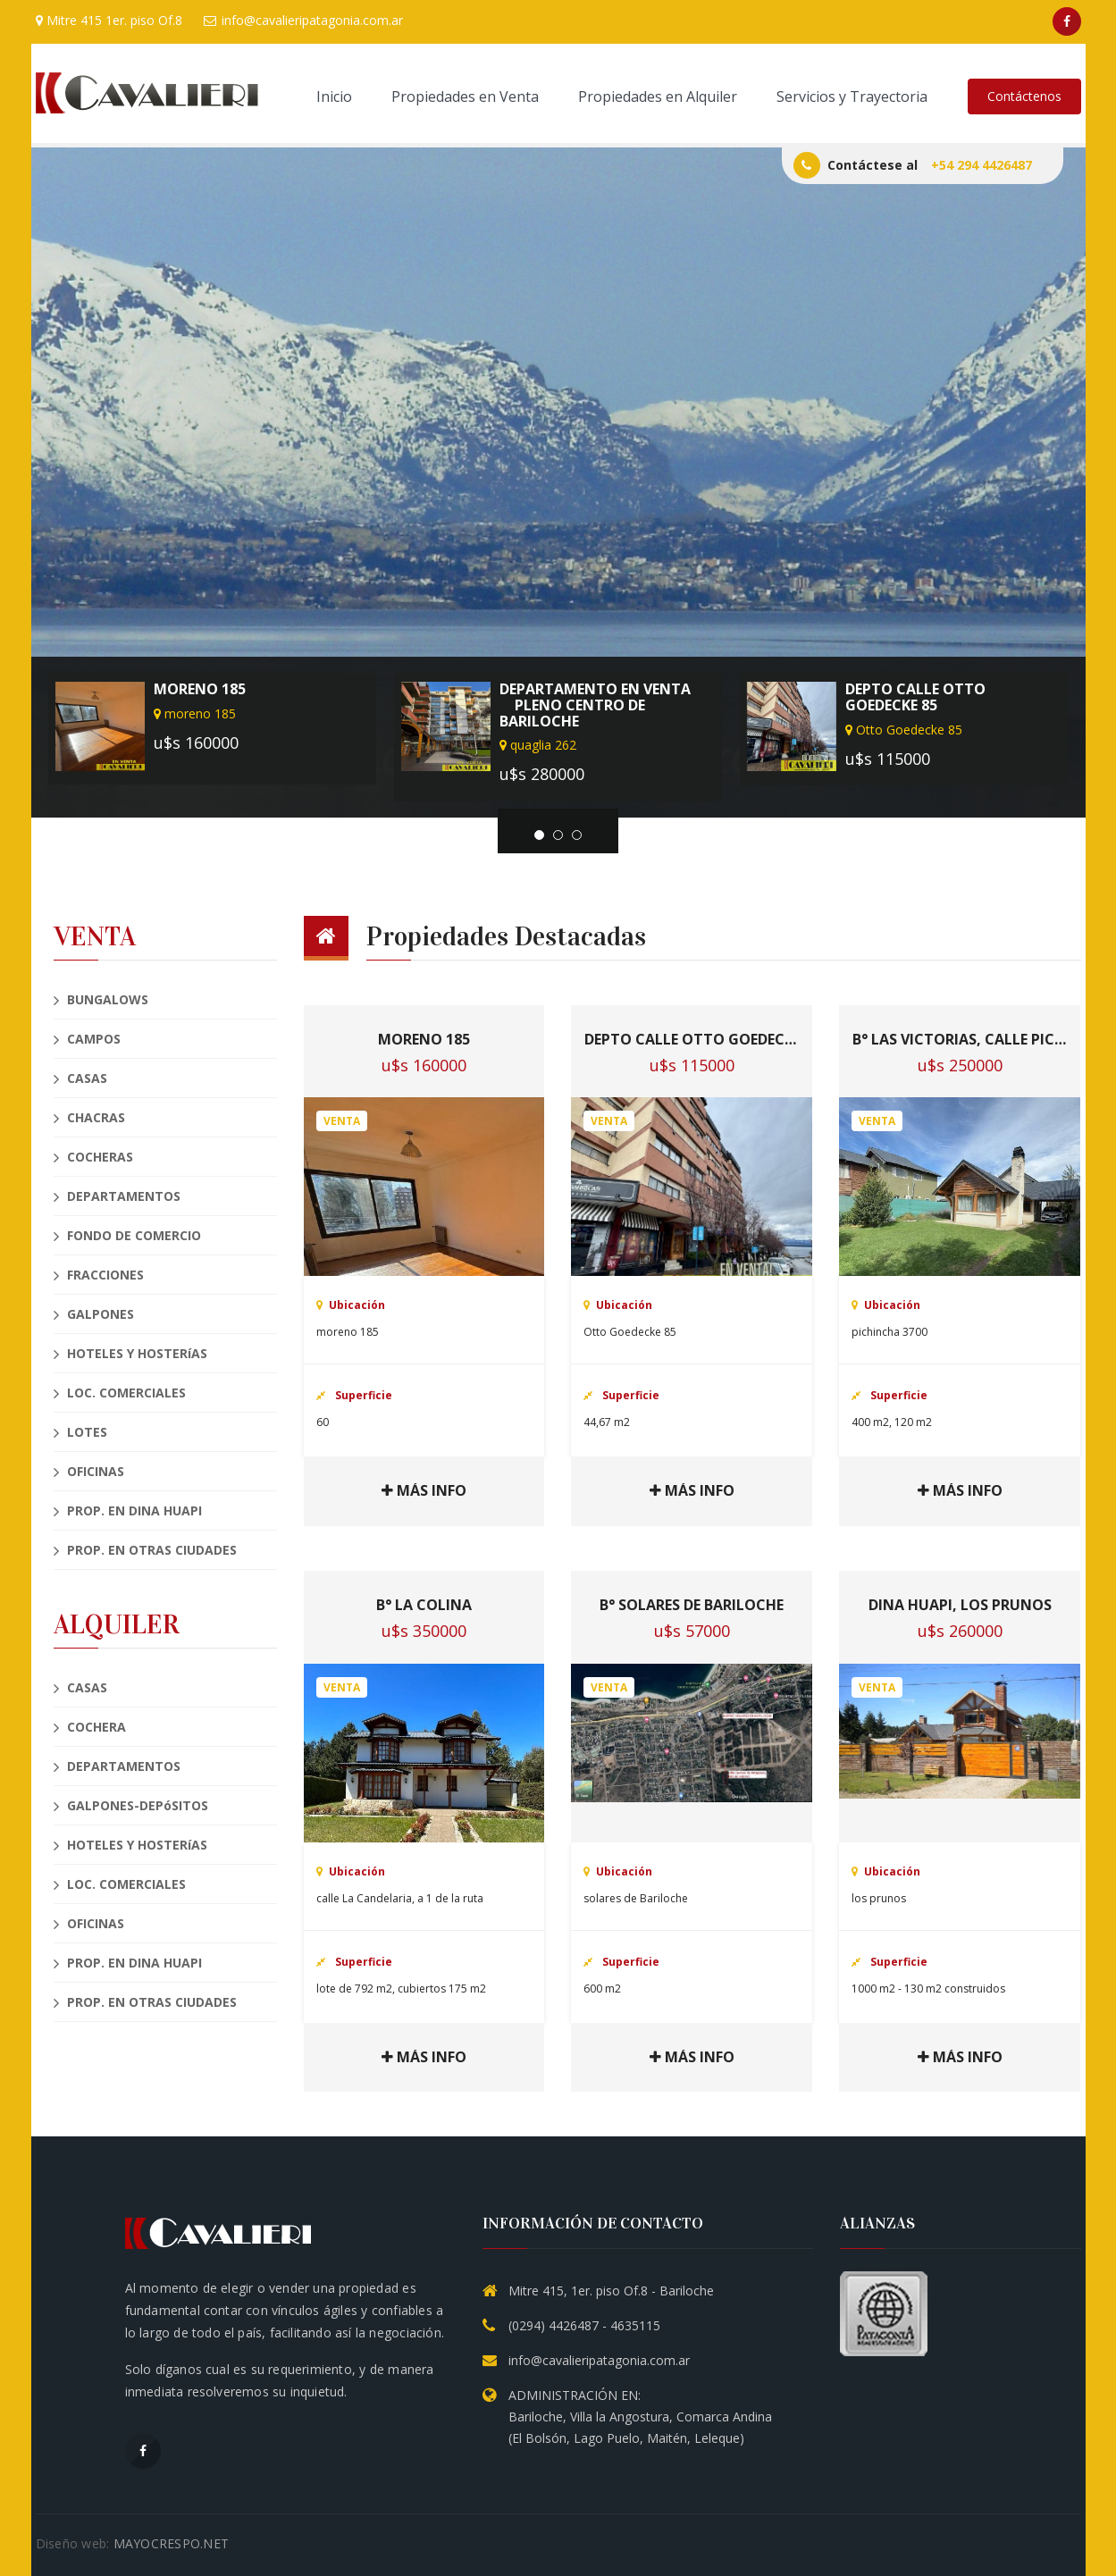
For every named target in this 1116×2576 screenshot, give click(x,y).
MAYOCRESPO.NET (171, 2543)
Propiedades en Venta (465, 96)
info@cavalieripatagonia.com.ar (303, 20)
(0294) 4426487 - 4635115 (584, 2325)
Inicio (334, 96)
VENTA (95, 937)
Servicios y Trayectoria (851, 96)
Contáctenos (1024, 96)
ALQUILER (117, 1625)
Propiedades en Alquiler (657, 96)
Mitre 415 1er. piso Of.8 (109, 20)
